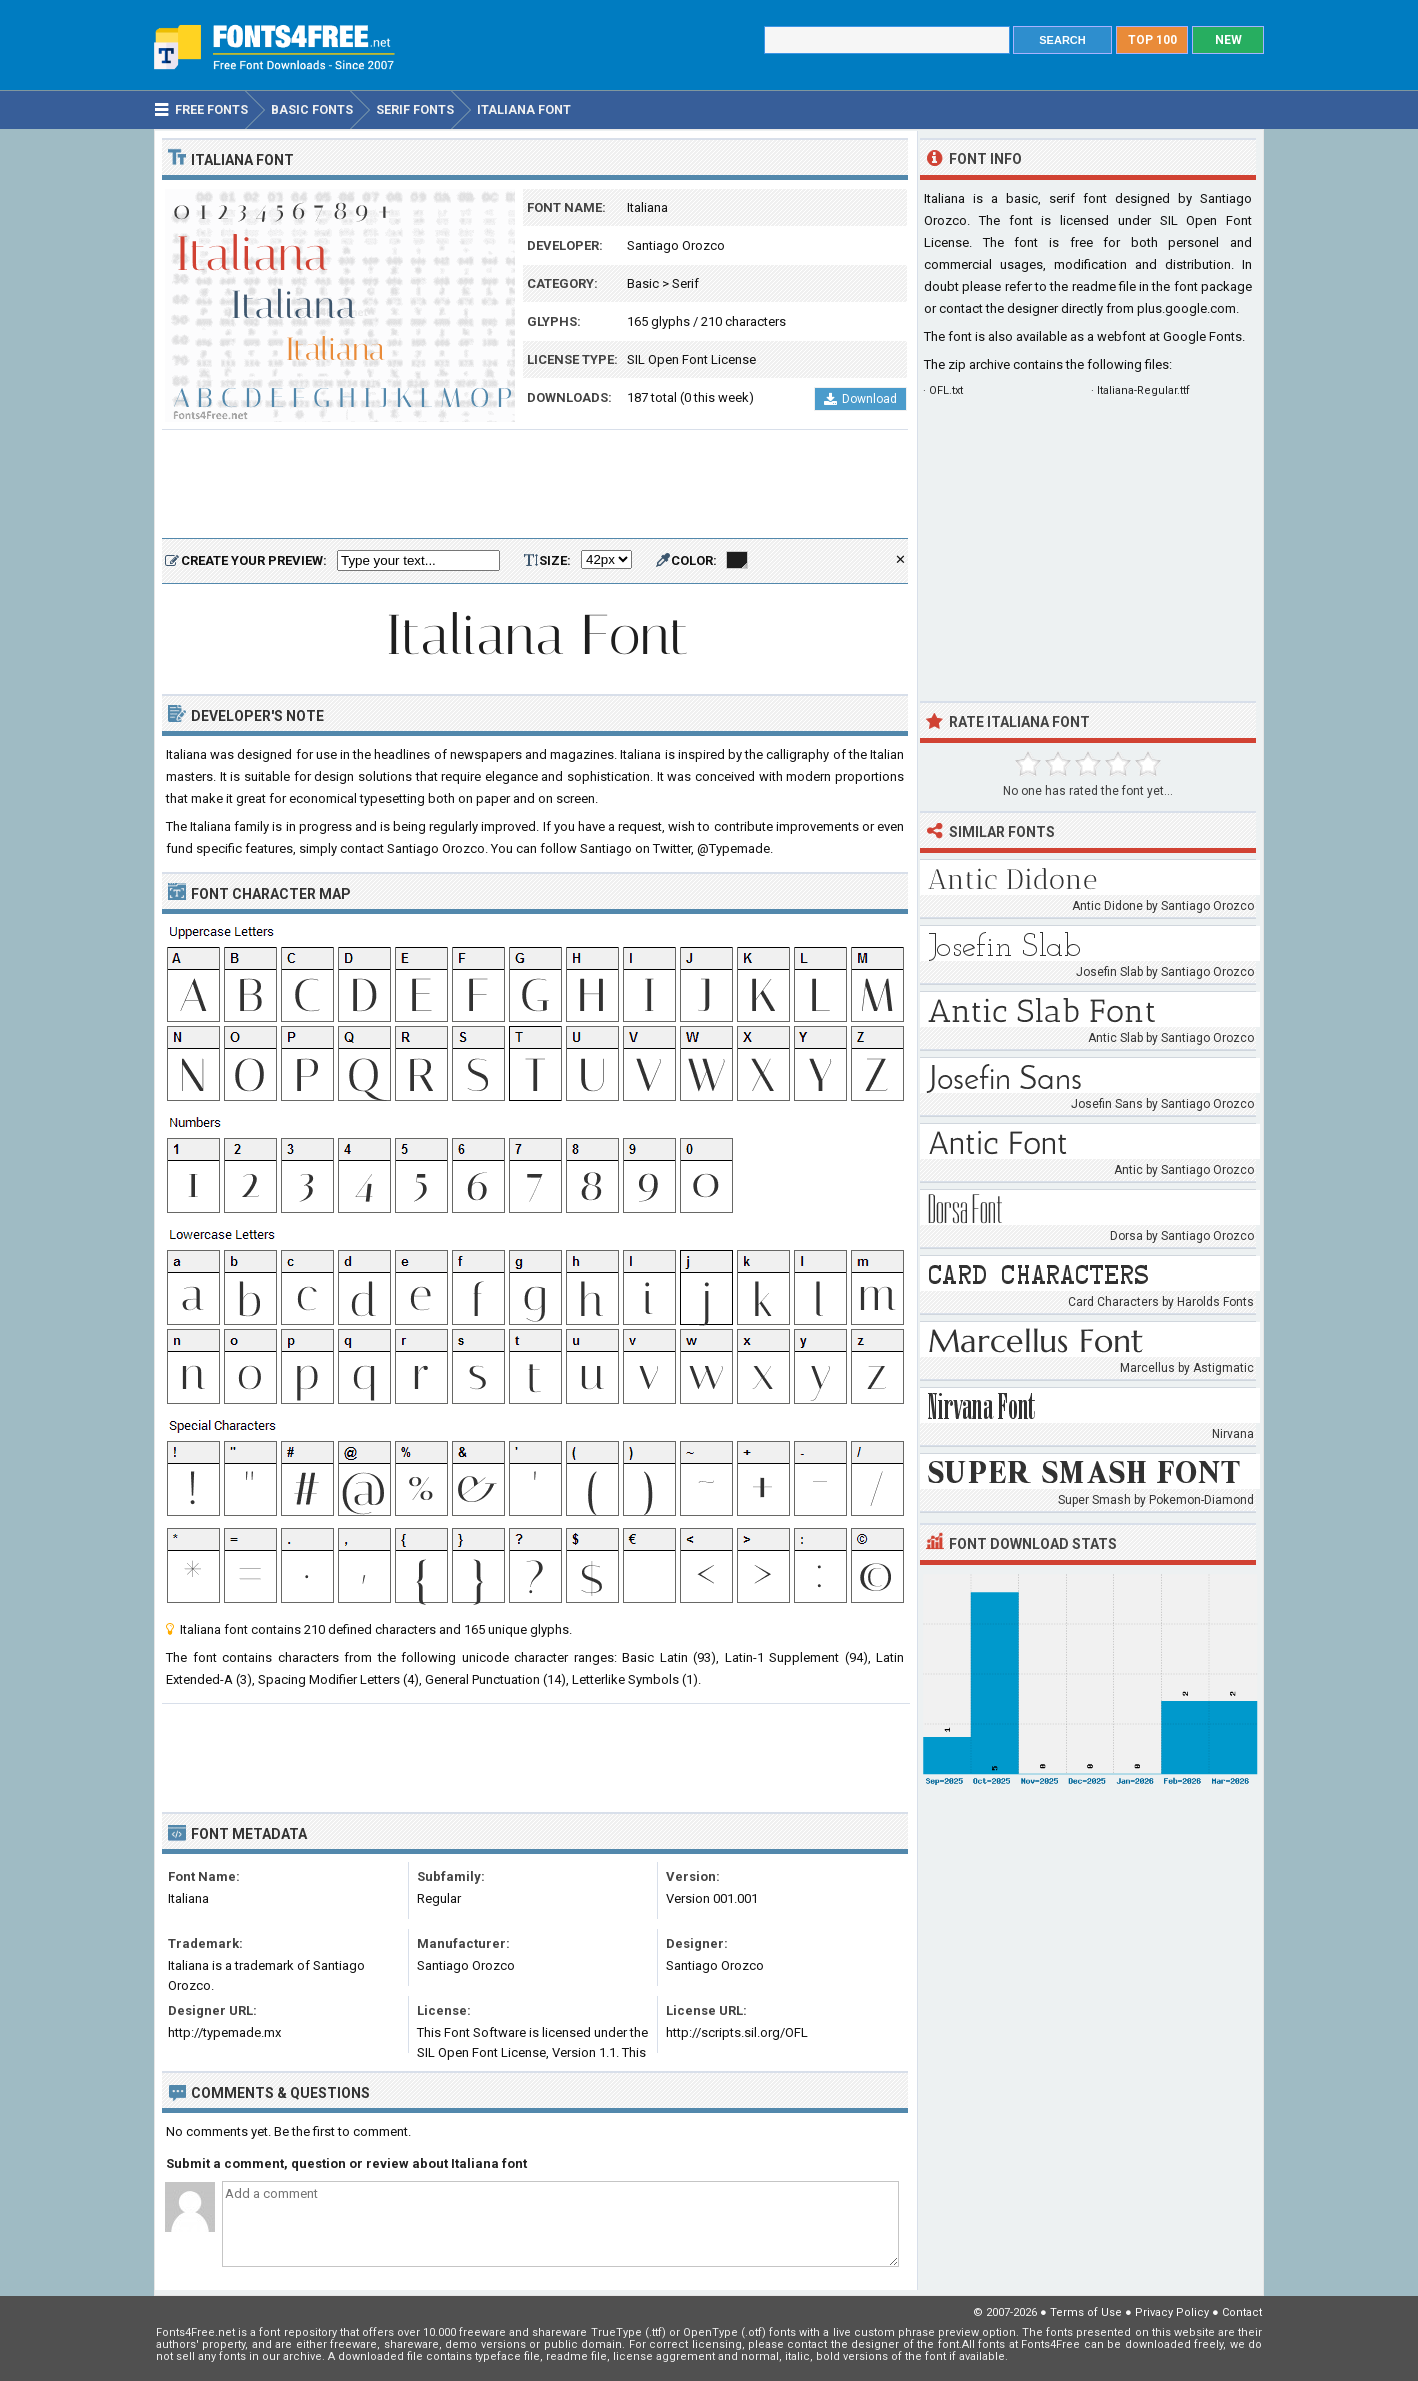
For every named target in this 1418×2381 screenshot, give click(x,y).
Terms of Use (1086, 2312)
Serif (685, 283)
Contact (1242, 2312)
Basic (643, 283)
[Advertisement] (535, 485)
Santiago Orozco (676, 245)
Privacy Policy (1172, 2312)
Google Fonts (1202, 336)
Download (860, 399)
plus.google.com (1186, 308)
